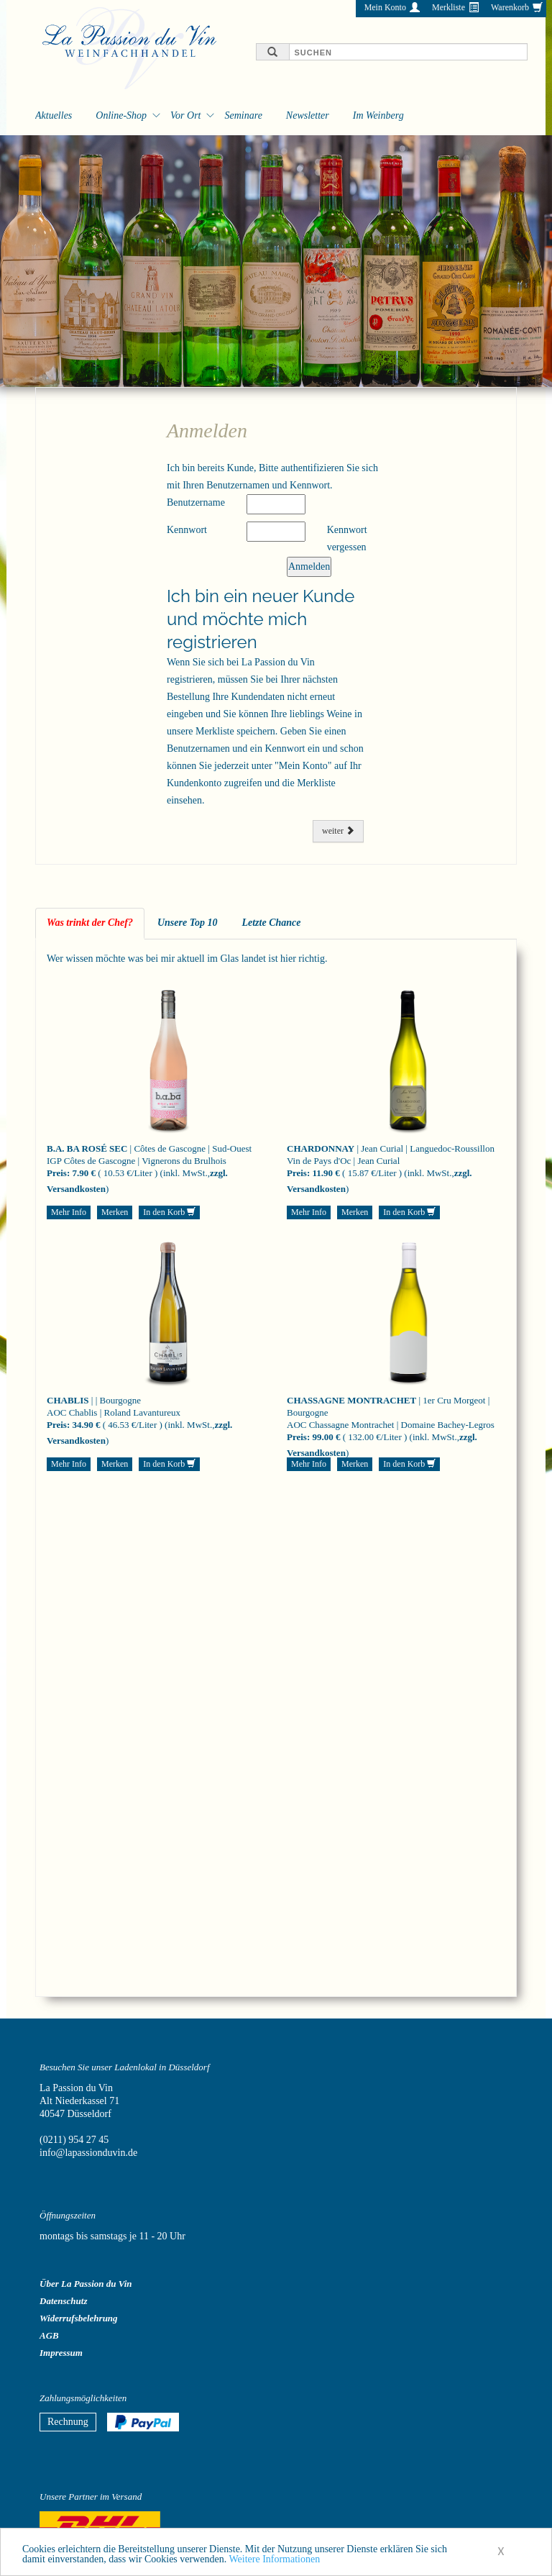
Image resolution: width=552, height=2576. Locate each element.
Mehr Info (68, 1212)
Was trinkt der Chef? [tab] (90, 922)
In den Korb (169, 1212)
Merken (114, 1212)
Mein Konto (385, 7)
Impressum (61, 2352)
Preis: (58, 1173)
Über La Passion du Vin (86, 2283)
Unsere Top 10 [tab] (187, 922)
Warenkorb (510, 7)
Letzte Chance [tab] (271, 922)
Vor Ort (185, 115)
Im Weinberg (378, 115)
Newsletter (307, 115)
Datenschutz (63, 2300)
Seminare (243, 115)
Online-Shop (121, 115)
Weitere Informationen (274, 2563)
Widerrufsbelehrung (79, 2318)
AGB (49, 2335)
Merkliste (448, 7)
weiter (338, 831)
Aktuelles (53, 115)
